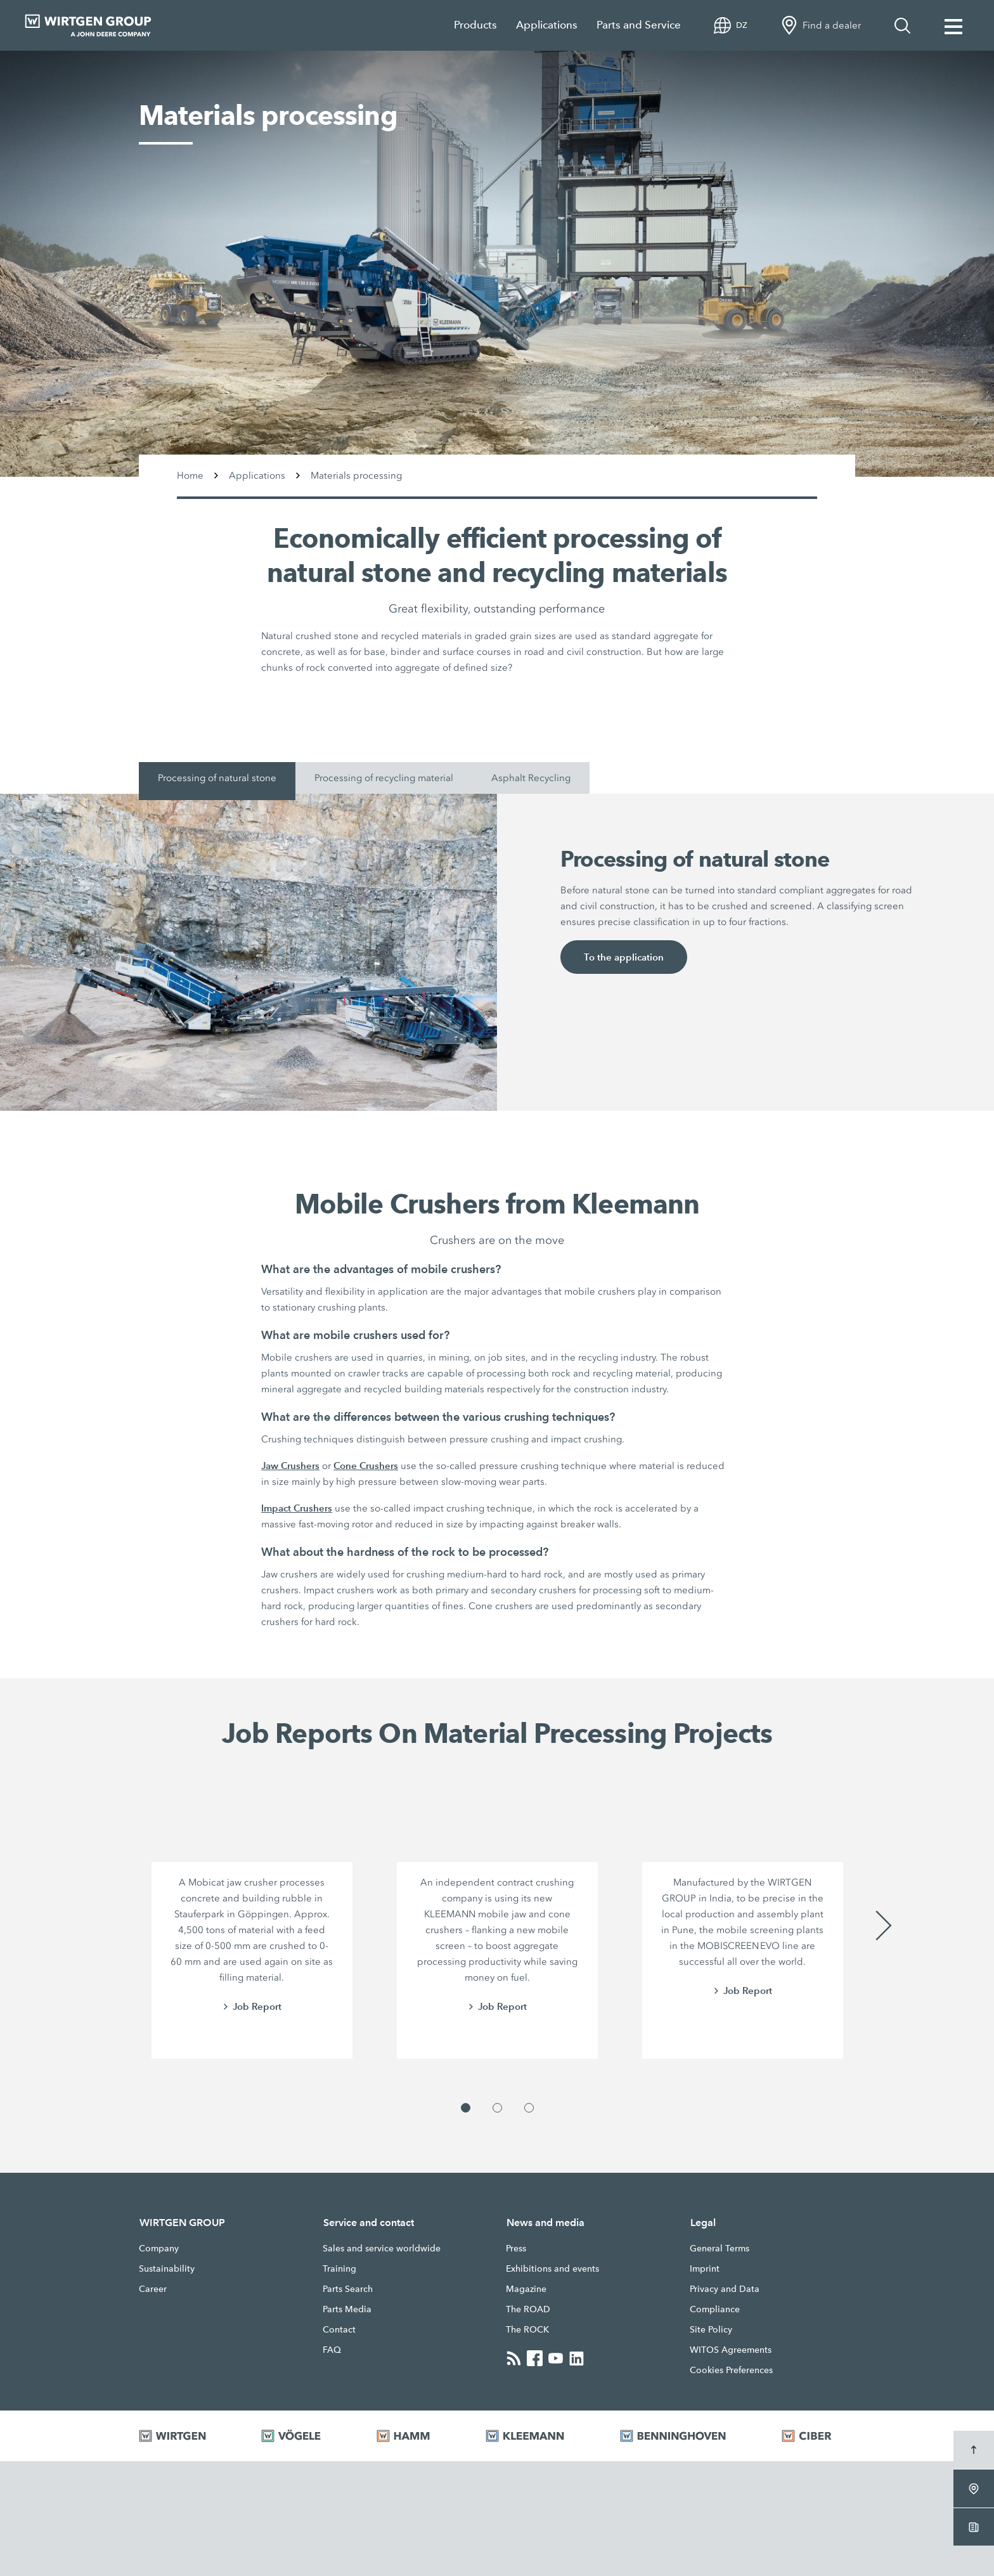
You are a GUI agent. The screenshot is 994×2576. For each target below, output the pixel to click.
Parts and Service (639, 25)
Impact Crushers (296, 1508)
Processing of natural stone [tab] (217, 778)
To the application (624, 957)
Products (475, 25)
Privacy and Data (724, 2288)
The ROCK (527, 2329)
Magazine (526, 2288)
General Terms (719, 2248)
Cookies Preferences (731, 2370)
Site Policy (711, 2329)
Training (339, 2268)
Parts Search (348, 2288)
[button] (465, 2108)
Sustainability (167, 2268)
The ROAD (528, 2309)
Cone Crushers (365, 1466)
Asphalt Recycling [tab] (531, 778)
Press (516, 2248)
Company (159, 2248)
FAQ (332, 2349)
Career (153, 2288)
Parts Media (347, 2309)
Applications (547, 25)
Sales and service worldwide (382, 2248)
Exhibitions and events (552, 2268)
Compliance (715, 2309)
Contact (339, 2329)
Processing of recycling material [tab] (383, 778)
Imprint (705, 2268)
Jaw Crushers (290, 1466)
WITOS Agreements (730, 2349)
